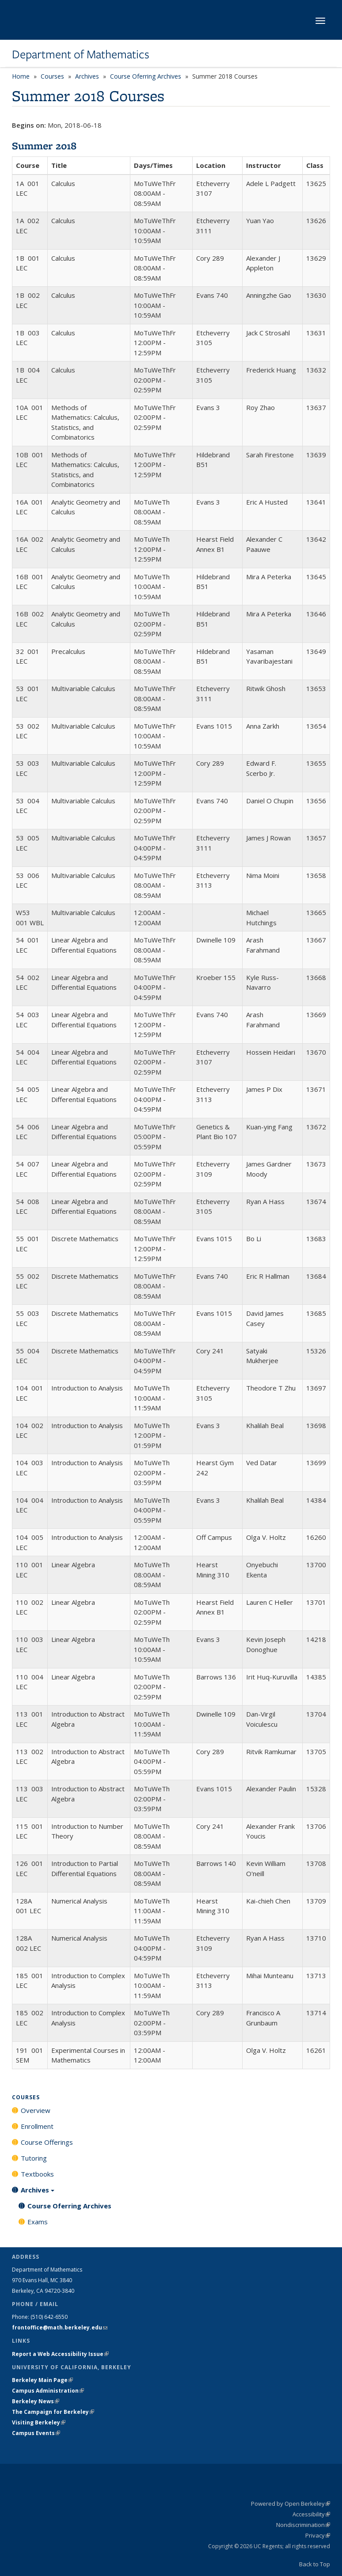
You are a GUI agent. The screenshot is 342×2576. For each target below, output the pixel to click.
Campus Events (36, 2433)
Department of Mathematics (80, 54)
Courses (52, 76)
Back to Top (314, 2564)
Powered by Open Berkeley (290, 2504)
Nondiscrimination (303, 2525)
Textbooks (37, 2173)
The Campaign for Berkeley (53, 2412)
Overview (35, 2110)
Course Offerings (47, 2142)
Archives (87, 76)
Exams (37, 2221)
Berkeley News (35, 2401)
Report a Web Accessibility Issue (60, 2354)
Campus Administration (48, 2390)
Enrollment (37, 2126)
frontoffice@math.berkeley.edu (59, 2327)
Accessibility (311, 2514)
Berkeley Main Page (42, 2380)
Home (21, 76)
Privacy (317, 2535)
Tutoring (34, 2158)
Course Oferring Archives (145, 76)
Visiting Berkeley (38, 2422)
